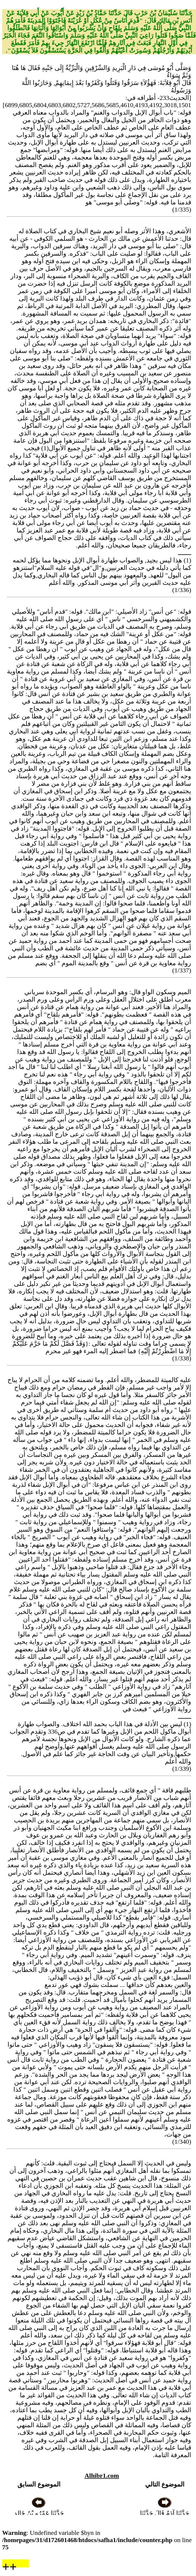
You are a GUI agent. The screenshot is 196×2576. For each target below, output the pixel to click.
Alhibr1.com (102, 2475)
